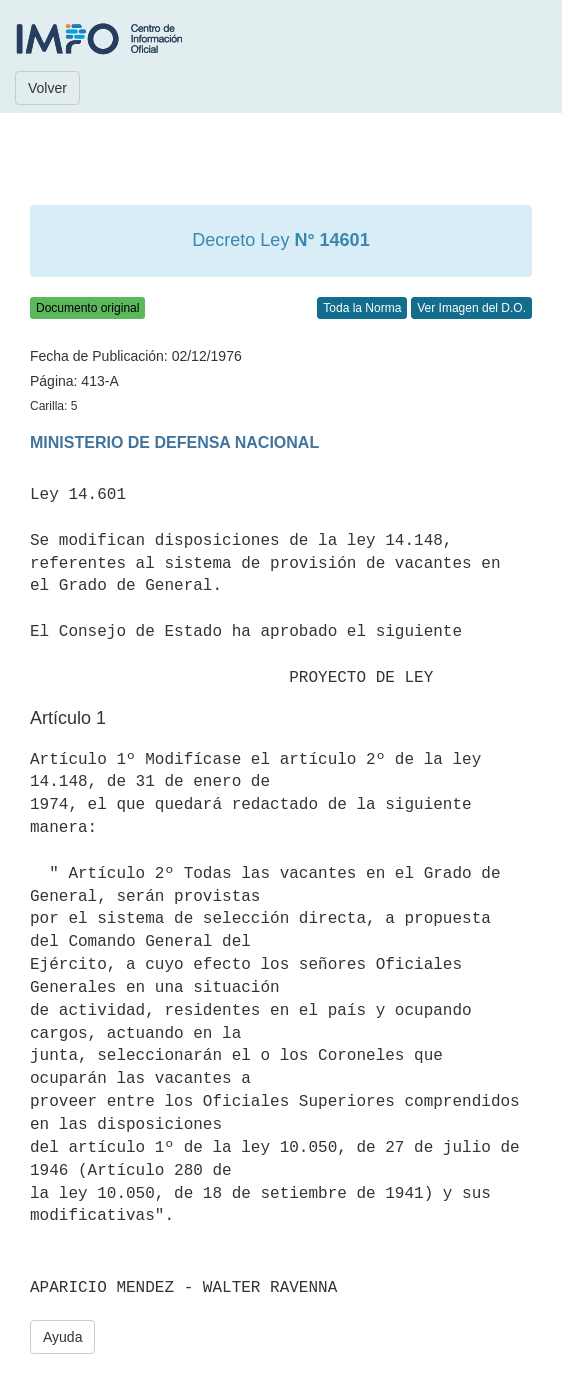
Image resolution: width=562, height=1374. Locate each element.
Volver (47, 88)
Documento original (87, 308)
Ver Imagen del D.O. (471, 308)
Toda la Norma (362, 308)
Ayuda (62, 1337)
